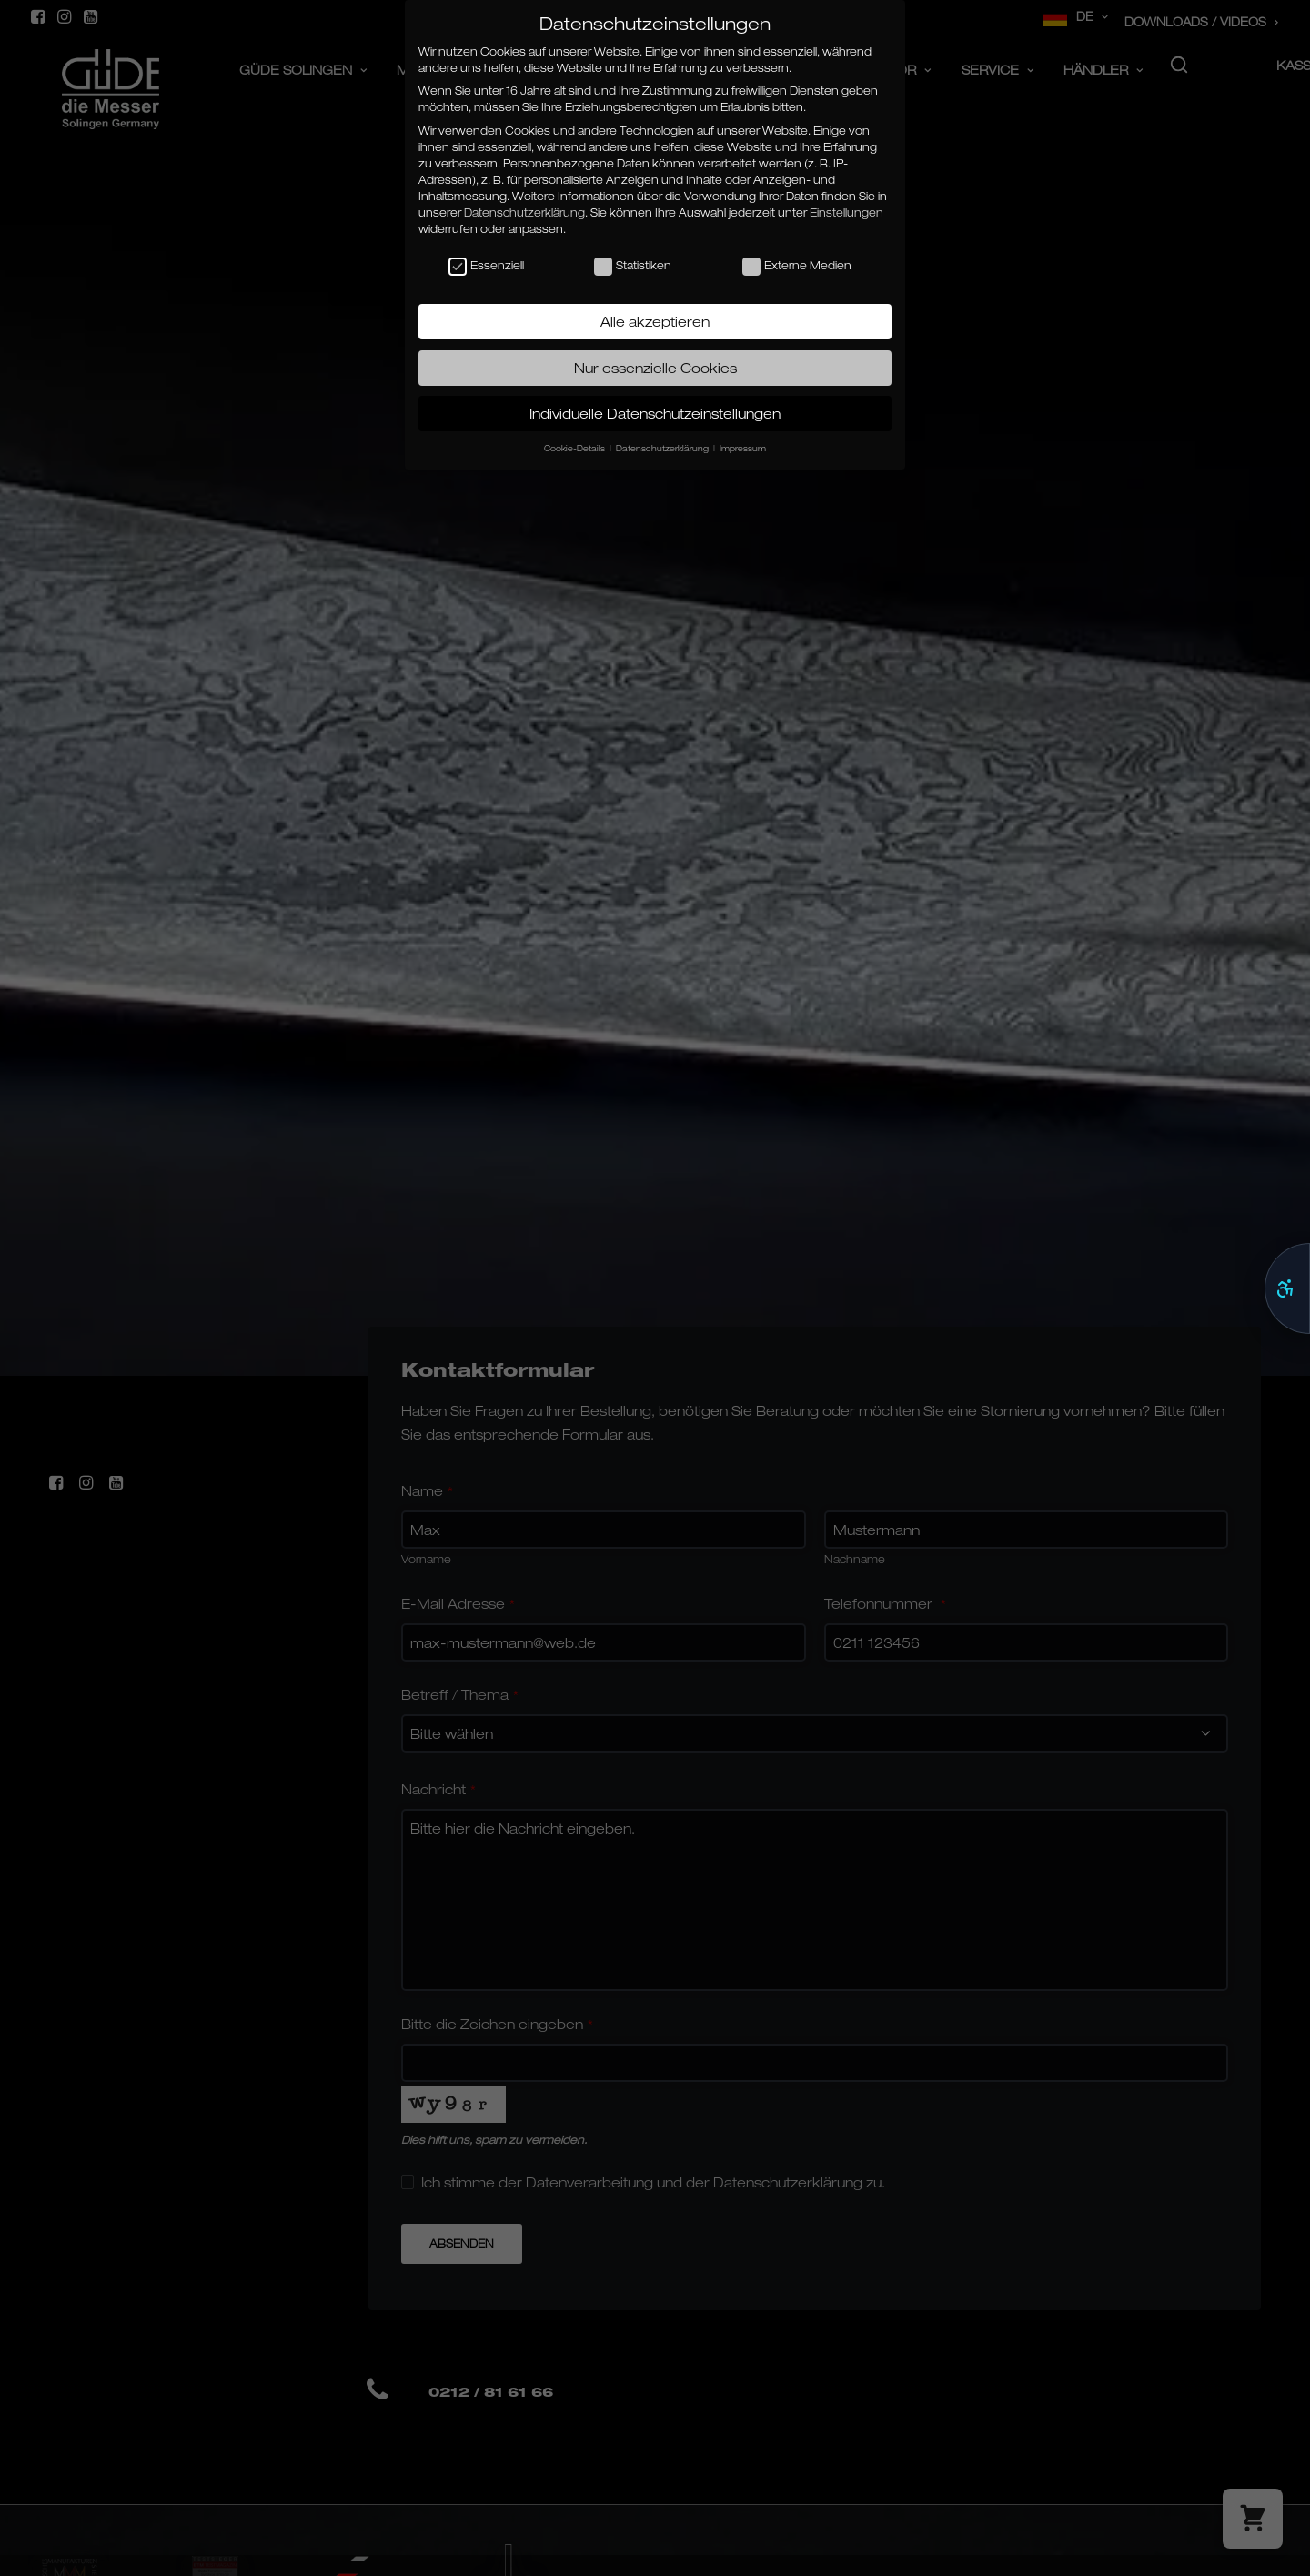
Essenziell (486, 266)
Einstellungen (846, 212)
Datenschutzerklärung (524, 212)
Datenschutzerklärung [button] (663, 448)
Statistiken (632, 266)
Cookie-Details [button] (576, 448)
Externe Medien (797, 266)
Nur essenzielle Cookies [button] (655, 367)
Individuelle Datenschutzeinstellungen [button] (655, 413)
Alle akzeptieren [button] (655, 321)
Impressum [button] (743, 448)
